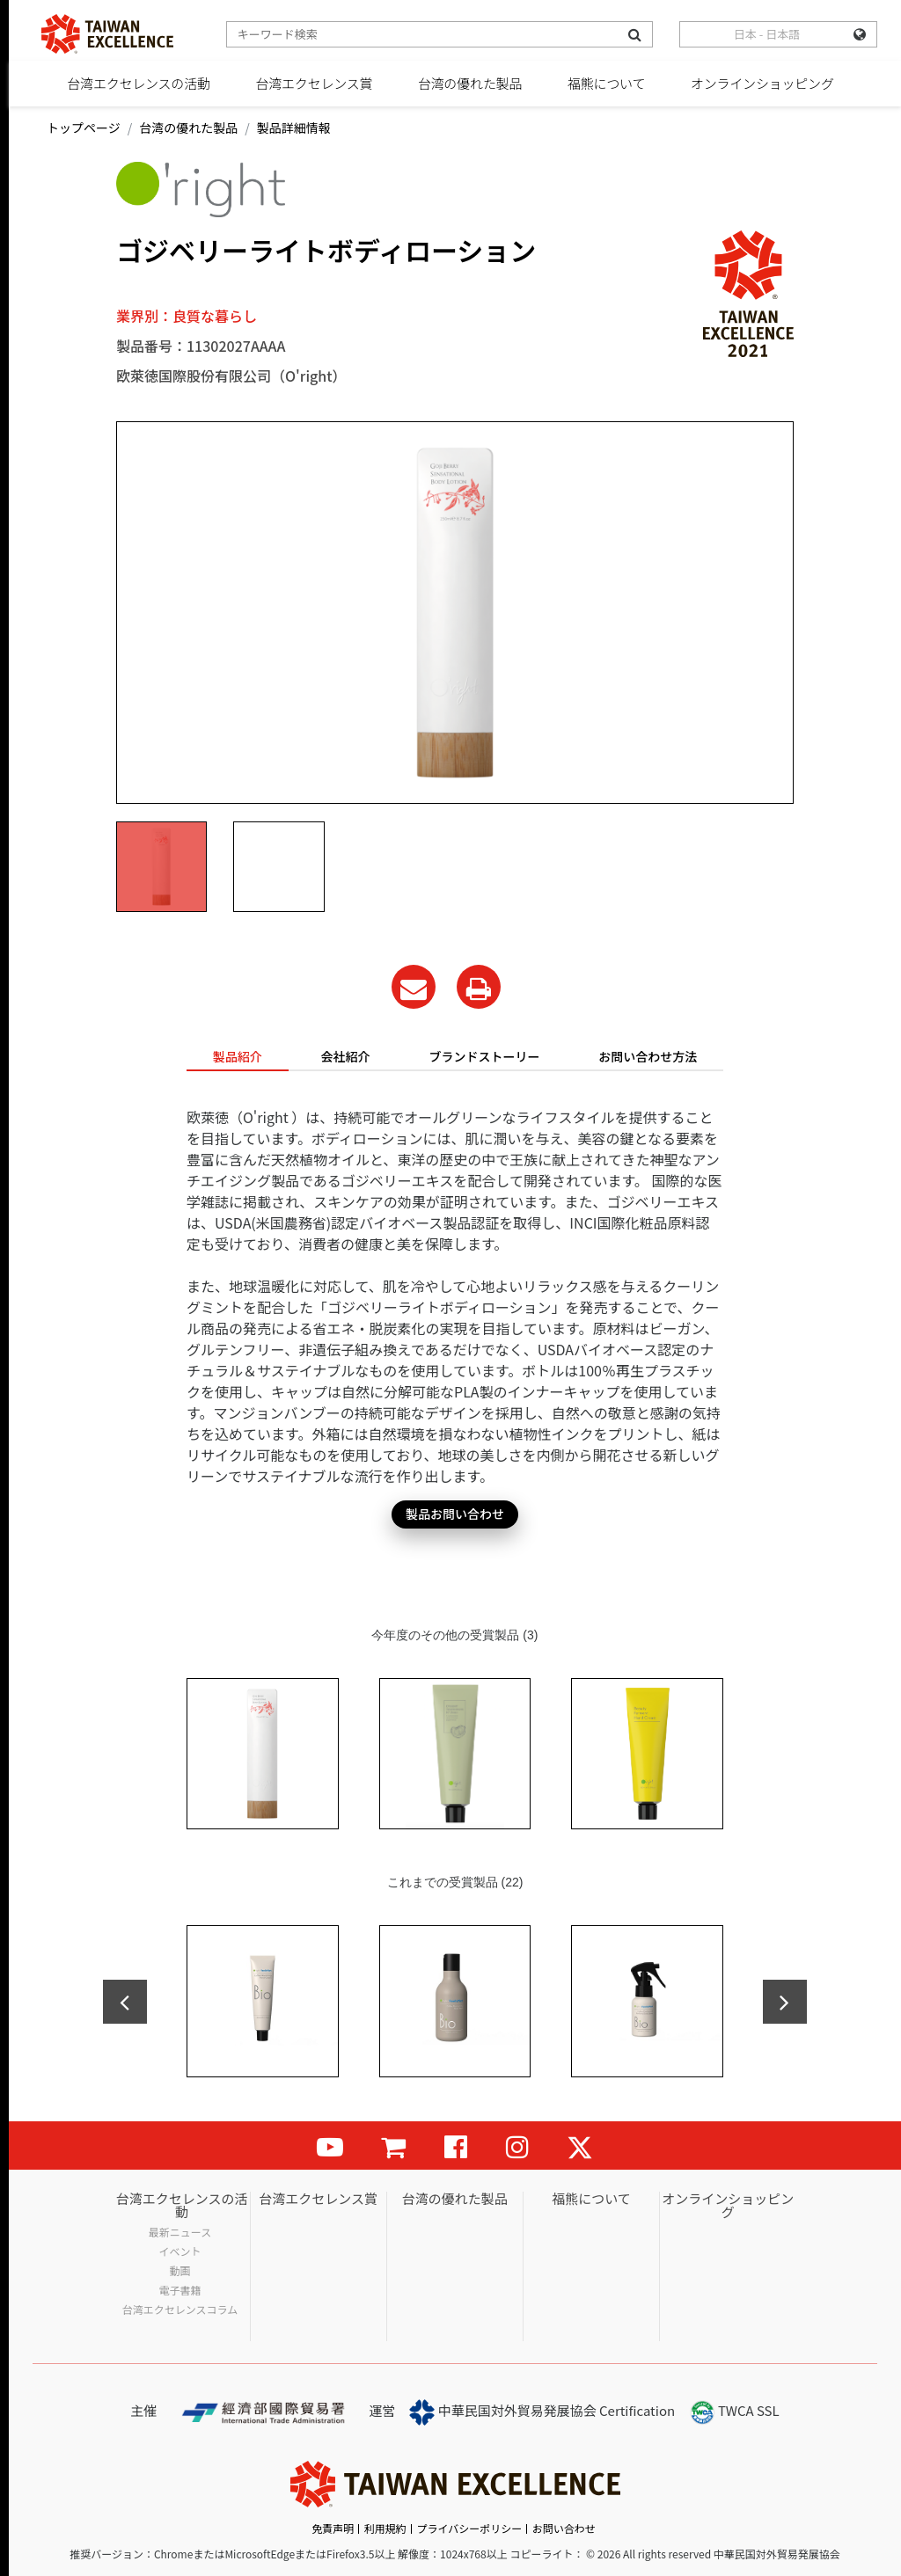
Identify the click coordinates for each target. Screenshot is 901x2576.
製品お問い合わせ (455, 1513)
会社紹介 (345, 1056)
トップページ (84, 127)
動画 (180, 2271)
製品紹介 (237, 1056)
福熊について (606, 83)
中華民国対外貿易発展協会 (503, 2412)
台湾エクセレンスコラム (180, 2309)
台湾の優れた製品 (470, 83)
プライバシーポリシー (469, 2528)
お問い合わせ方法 (647, 1056)
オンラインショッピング (762, 83)
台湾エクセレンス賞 (313, 83)
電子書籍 (180, 2290)
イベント (180, 2251)
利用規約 (385, 2528)
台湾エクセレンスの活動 (138, 83)
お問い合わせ (564, 2528)
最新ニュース (180, 2232)
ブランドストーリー (484, 1056)
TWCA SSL (734, 2412)
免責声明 (332, 2528)
